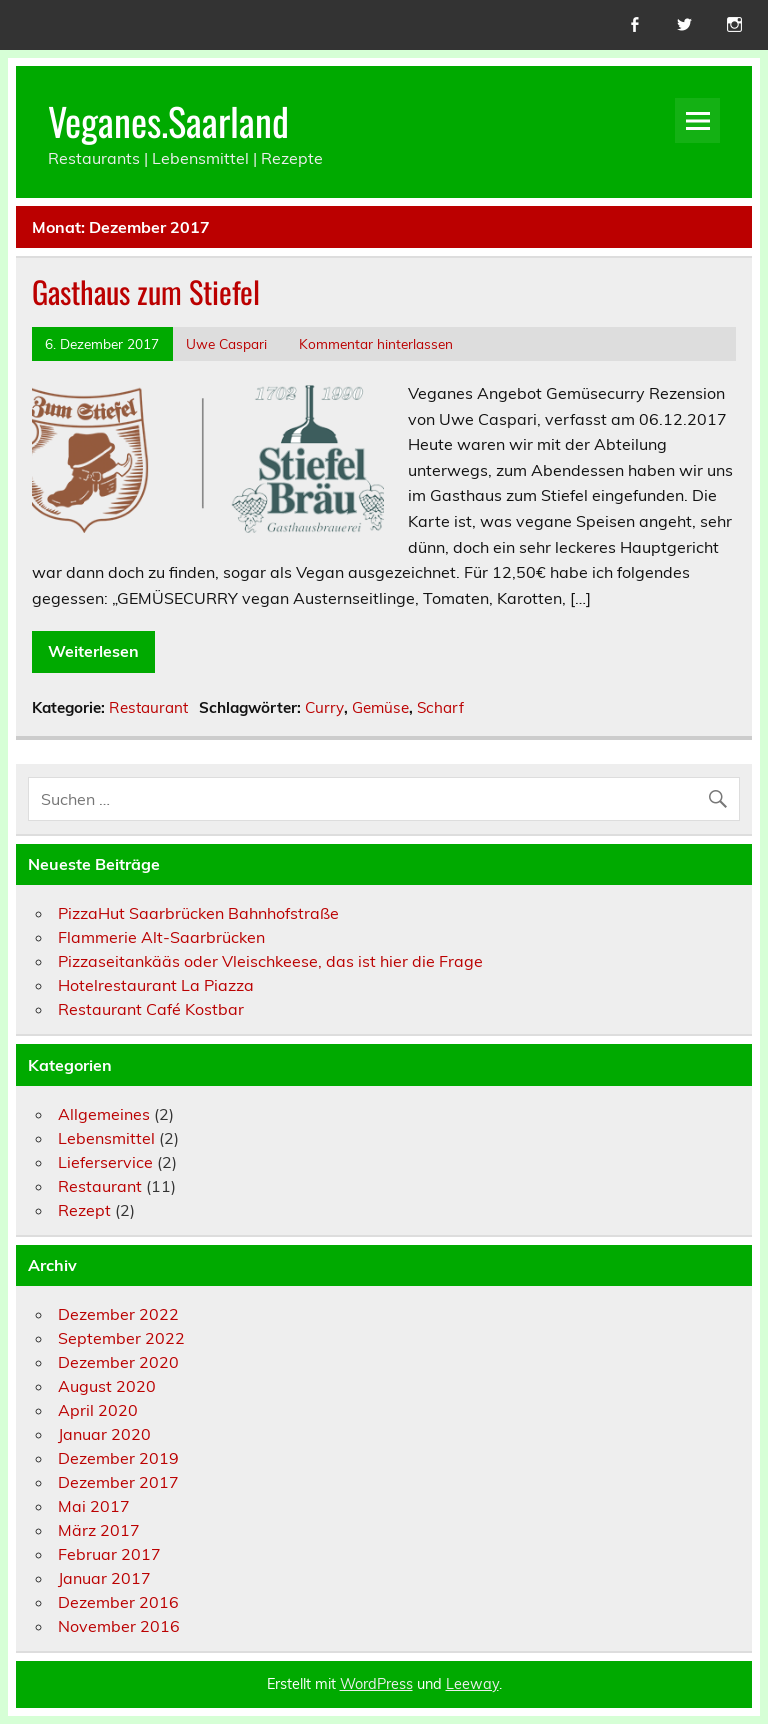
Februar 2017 (109, 1554)
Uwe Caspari (226, 343)
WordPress (376, 1684)
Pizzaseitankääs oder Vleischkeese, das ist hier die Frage (270, 961)
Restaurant (148, 707)
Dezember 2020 (118, 1362)
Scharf (440, 707)
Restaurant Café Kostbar (151, 1009)
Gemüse (380, 707)
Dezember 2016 (118, 1602)
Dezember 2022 (118, 1314)
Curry (324, 707)
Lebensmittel (106, 1138)
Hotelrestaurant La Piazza (156, 985)
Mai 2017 (94, 1506)
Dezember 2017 (118, 1482)
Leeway (472, 1684)
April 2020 (98, 1410)
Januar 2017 (104, 1578)
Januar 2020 (104, 1434)
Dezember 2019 (118, 1458)
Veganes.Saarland (168, 120)
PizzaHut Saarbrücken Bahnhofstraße (198, 913)
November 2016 (119, 1626)
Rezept (84, 1210)
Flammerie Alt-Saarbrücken (161, 937)
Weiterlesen (93, 651)
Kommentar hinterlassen (376, 343)
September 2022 (121, 1338)
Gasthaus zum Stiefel (146, 291)
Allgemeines (104, 1114)
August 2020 (107, 1386)
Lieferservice (105, 1162)
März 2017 (99, 1530)
